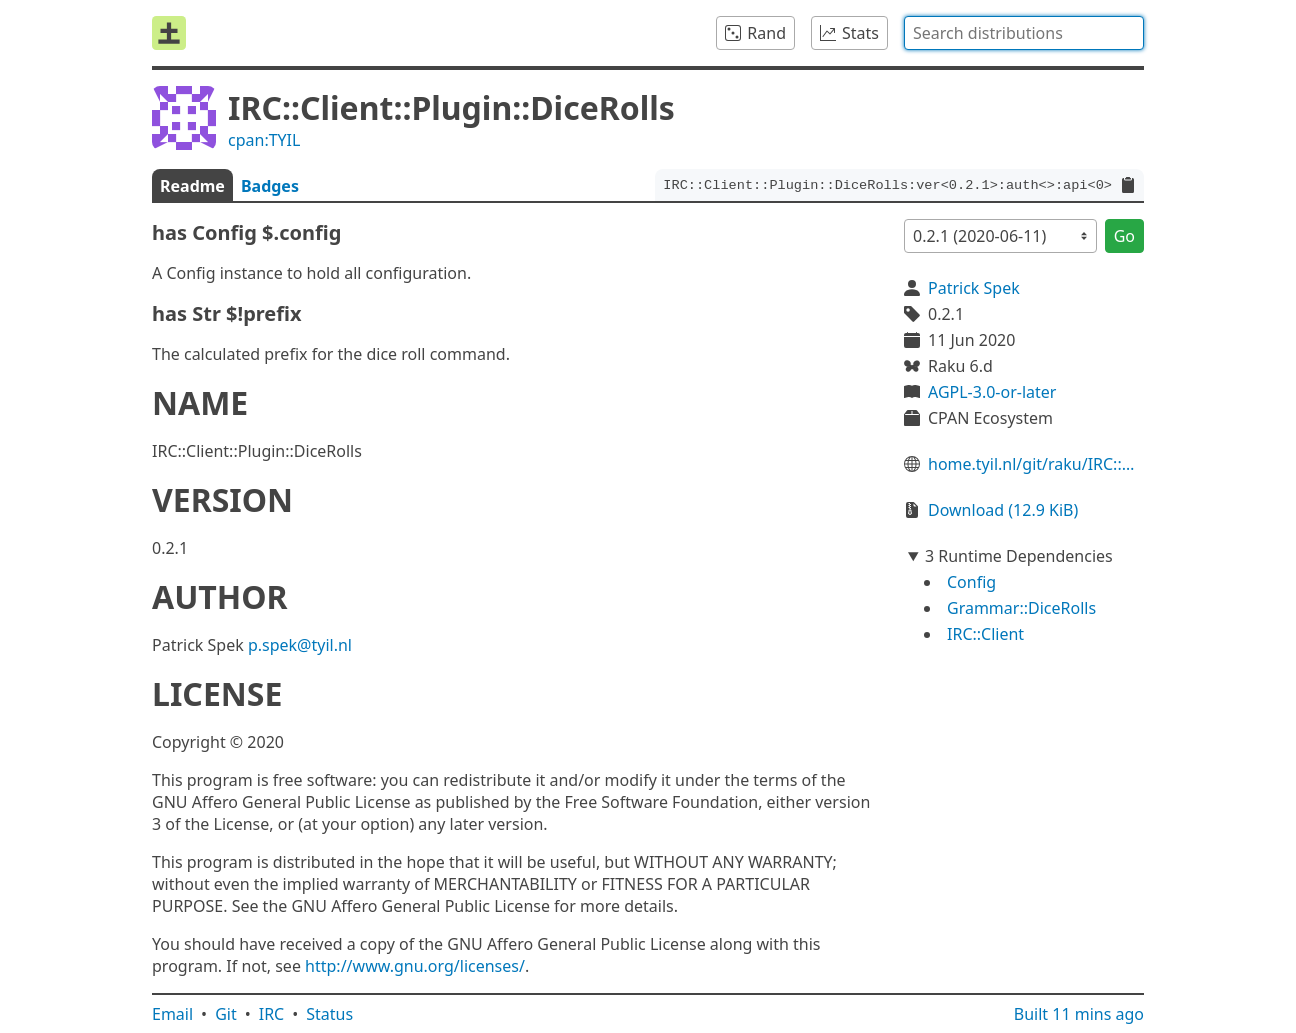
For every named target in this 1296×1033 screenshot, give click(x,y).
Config (971, 582)
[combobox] (1024, 33)
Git (226, 1014)
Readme (192, 186)
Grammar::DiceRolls (1021, 608)
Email (172, 1014)
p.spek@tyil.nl (300, 645)
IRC (272, 1014)
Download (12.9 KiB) (1003, 510)
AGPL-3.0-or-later (992, 392)
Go (1124, 236)
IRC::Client (985, 634)
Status (329, 1014)
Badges (270, 186)
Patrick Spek (974, 288)
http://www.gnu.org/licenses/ (415, 966)
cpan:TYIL (264, 140)
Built (1079, 1014)
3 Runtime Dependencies (1019, 556)
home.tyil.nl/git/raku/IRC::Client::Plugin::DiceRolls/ (1036, 464)
